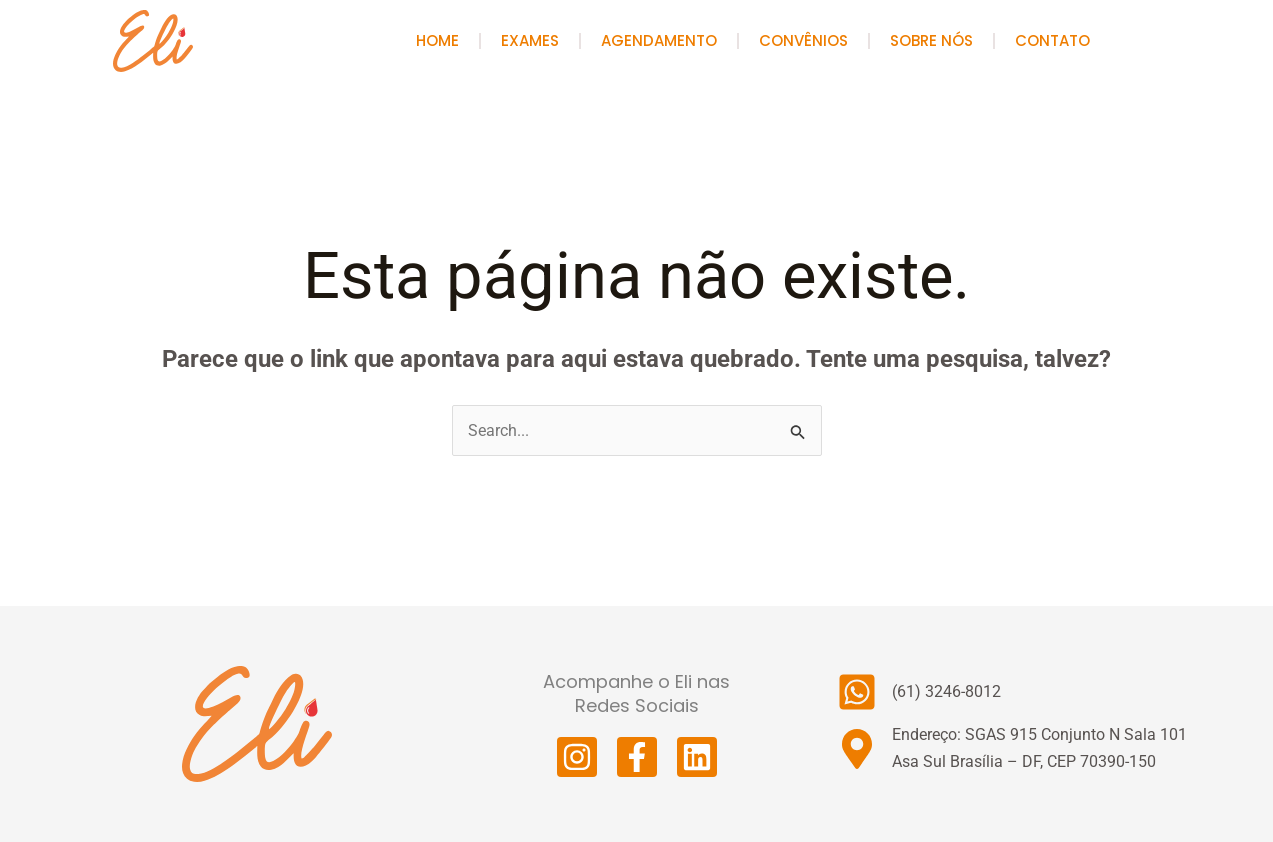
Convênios (803, 40)
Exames (530, 40)
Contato (1052, 40)
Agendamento (659, 40)
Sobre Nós (931, 40)
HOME (437, 40)
